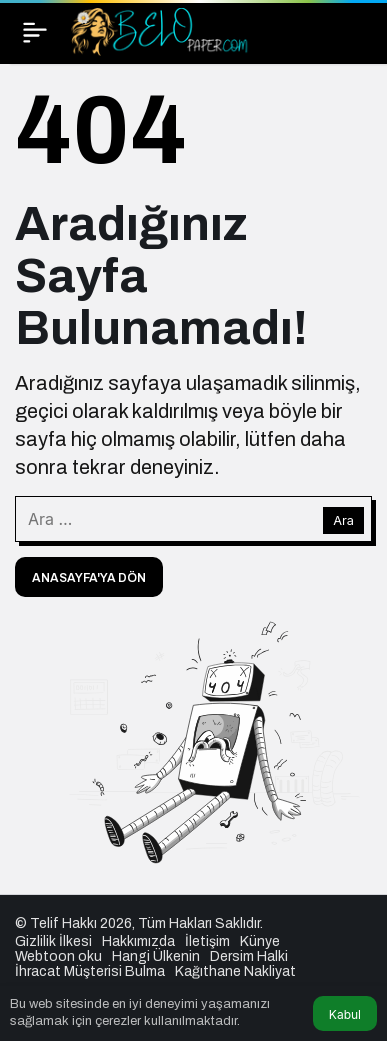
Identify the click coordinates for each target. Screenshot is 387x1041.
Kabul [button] (345, 1014)
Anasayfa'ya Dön (89, 578)
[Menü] (35, 32)
